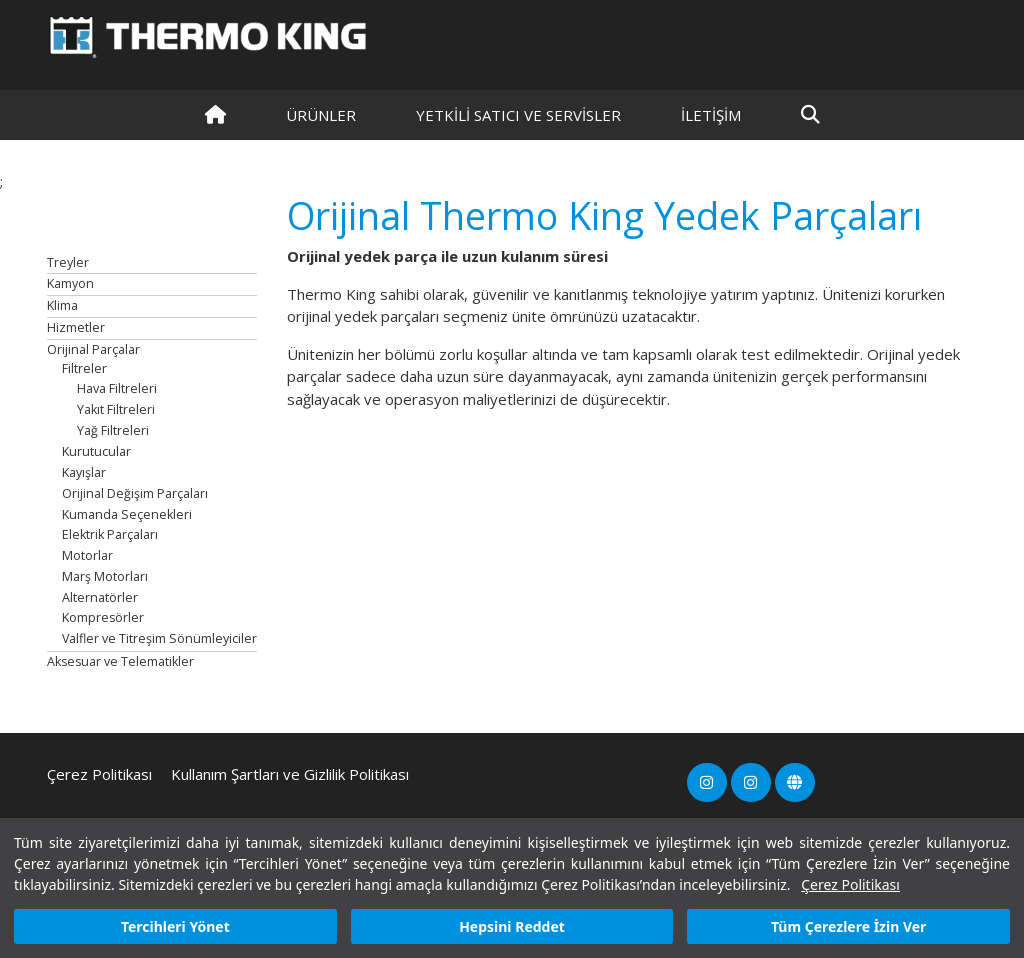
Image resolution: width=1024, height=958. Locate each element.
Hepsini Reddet (512, 926)
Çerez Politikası (850, 884)
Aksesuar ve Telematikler (120, 661)
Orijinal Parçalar (93, 349)
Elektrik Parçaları (110, 534)
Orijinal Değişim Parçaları (135, 493)
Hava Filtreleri (117, 388)
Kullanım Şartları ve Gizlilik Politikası (290, 774)
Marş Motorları (105, 576)
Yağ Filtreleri (113, 430)
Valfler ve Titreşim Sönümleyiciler (159, 638)
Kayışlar (84, 472)
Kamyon (70, 283)
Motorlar (87, 555)
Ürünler (321, 115)
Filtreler (84, 368)
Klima (62, 305)
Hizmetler (76, 327)
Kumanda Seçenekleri (127, 514)
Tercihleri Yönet (175, 926)
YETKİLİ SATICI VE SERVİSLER (518, 115)
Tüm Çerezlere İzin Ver (848, 926)
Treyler (68, 262)
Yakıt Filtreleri (116, 409)
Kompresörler (103, 617)
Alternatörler (100, 597)
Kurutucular (96, 451)
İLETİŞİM (711, 115)
